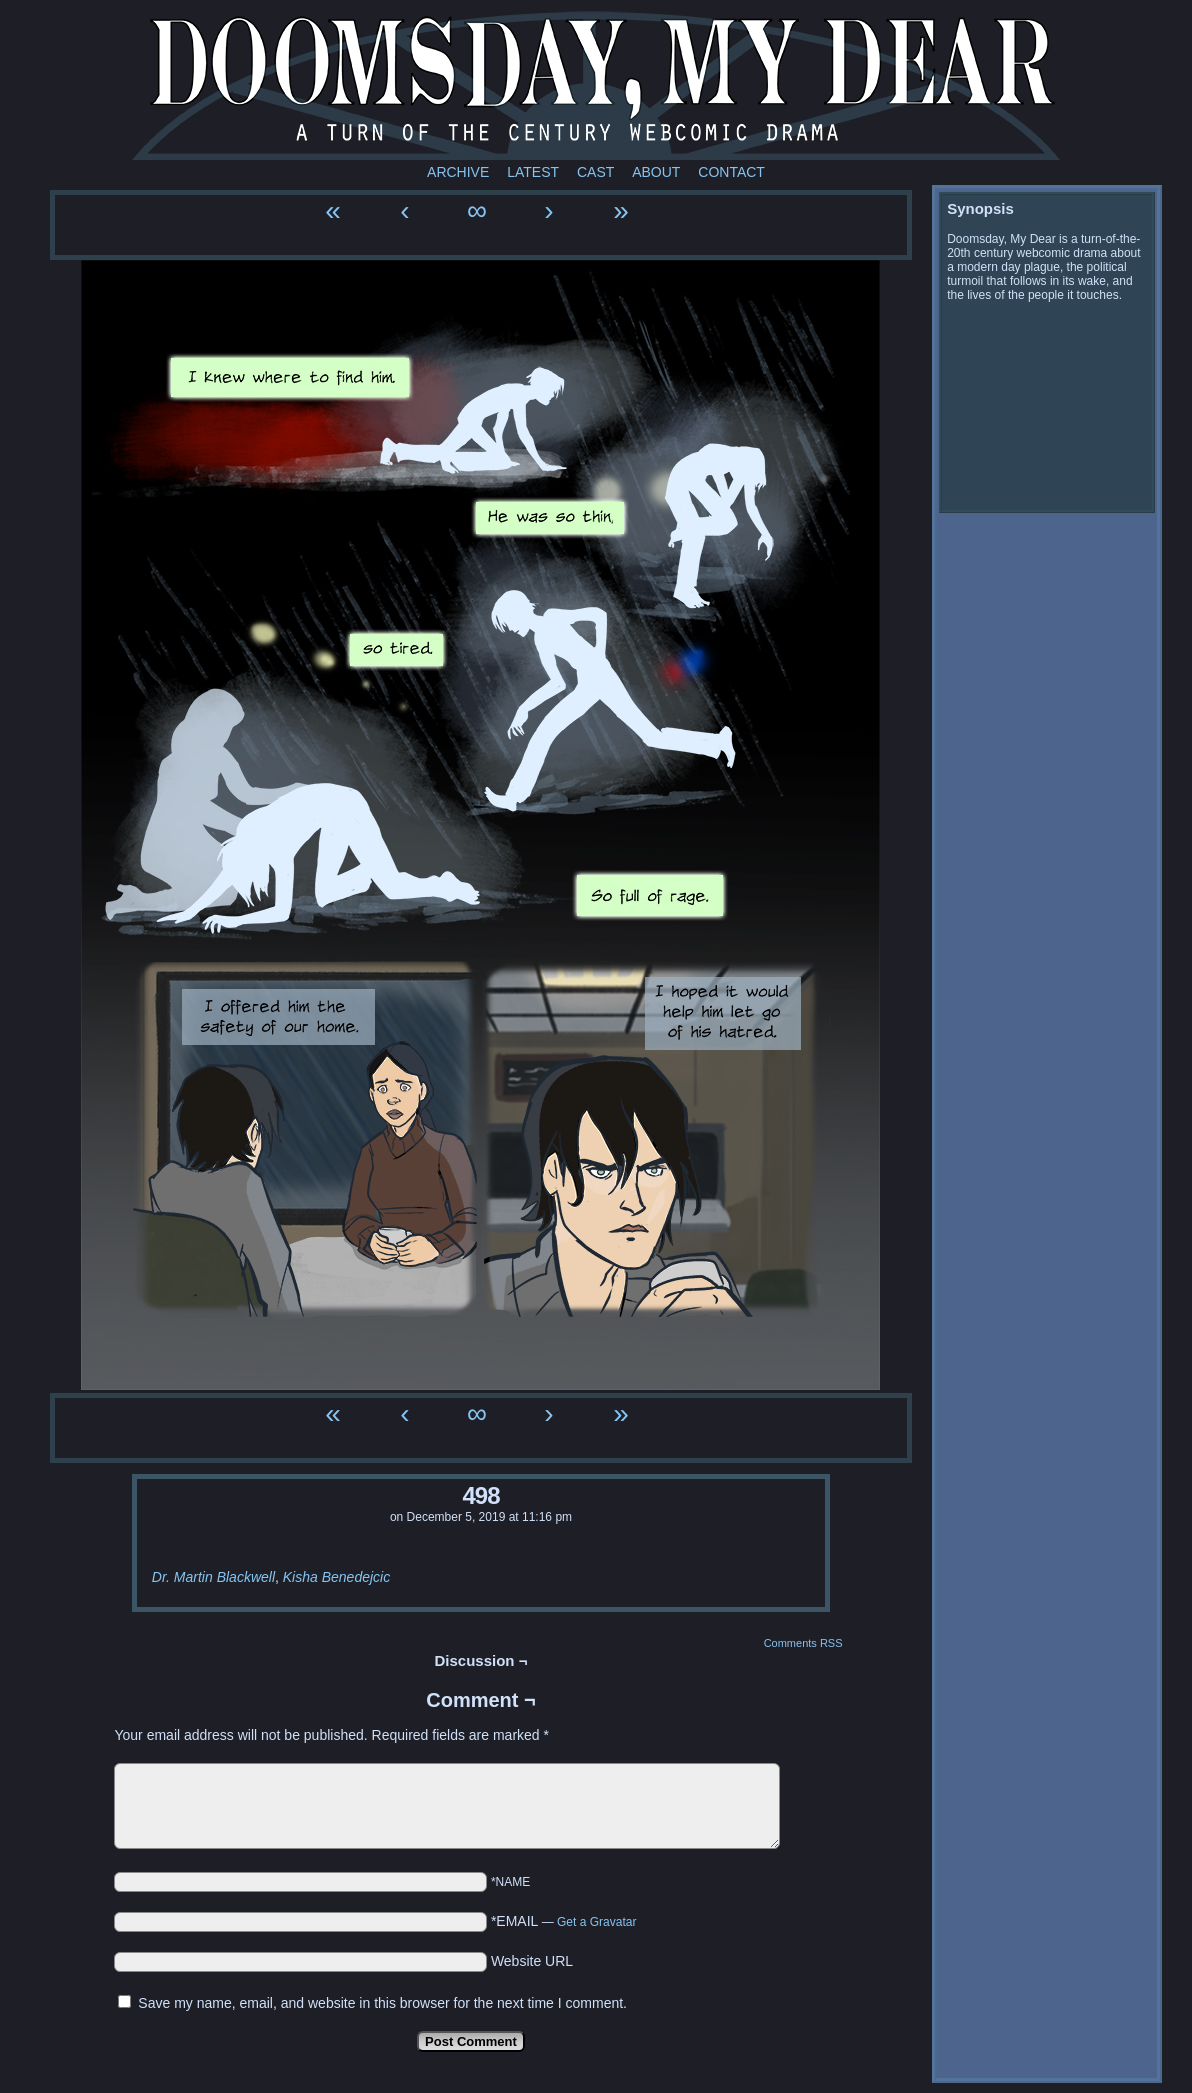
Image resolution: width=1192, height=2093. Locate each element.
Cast (595, 172)
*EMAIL (564, 1921)
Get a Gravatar (596, 1922)
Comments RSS (803, 1643)
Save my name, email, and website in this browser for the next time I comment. (382, 2003)
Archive (458, 172)
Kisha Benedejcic (336, 1577)
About (656, 172)
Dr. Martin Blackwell (213, 1577)
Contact (731, 172)
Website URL (532, 1961)
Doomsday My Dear (596, 85)
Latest (533, 172)
